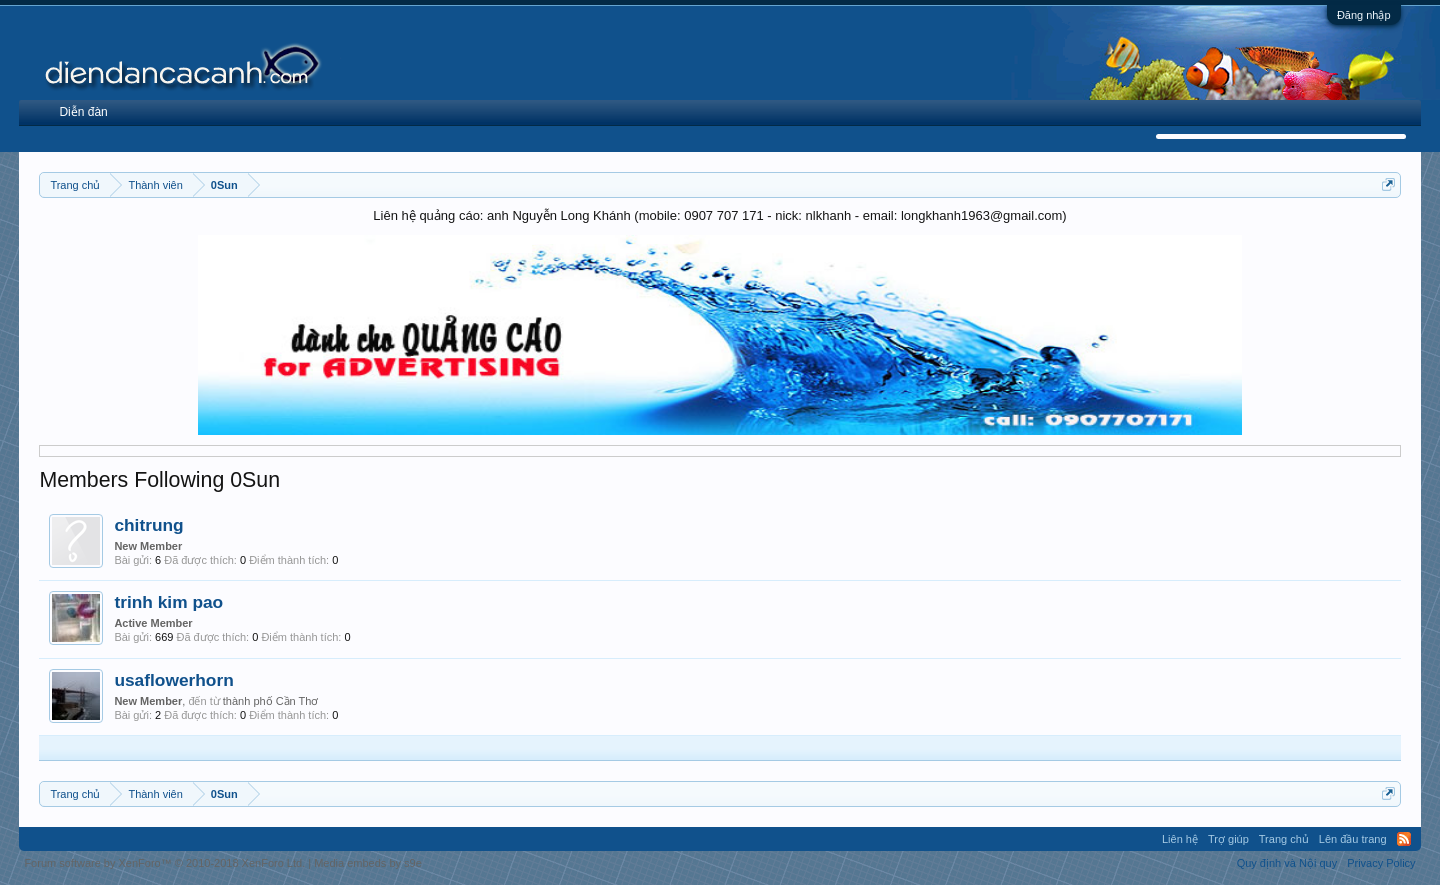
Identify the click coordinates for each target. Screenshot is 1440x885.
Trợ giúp (1228, 839)
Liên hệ (1180, 839)
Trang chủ (1284, 839)
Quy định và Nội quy (1287, 863)
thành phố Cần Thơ (271, 701)
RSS (1404, 839)
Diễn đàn (83, 112)
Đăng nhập (1364, 15)
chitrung (148, 525)
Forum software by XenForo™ (164, 863)
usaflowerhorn (173, 680)
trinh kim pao (168, 602)
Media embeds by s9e (368, 863)
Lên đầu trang (1353, 839)
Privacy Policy (1381, 863)
